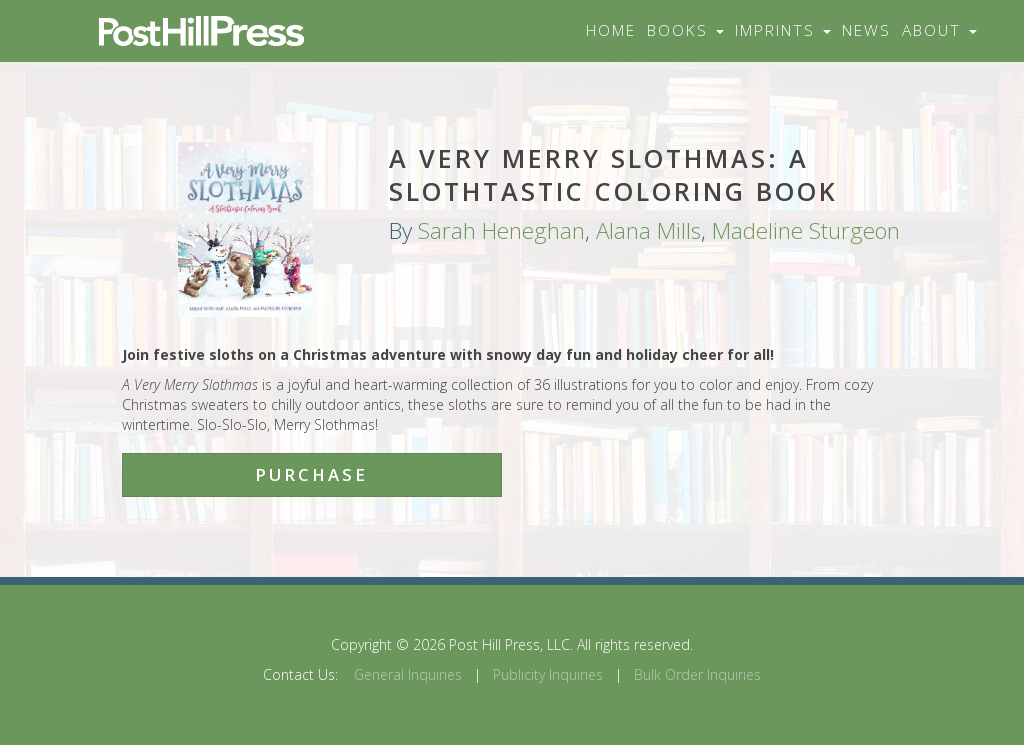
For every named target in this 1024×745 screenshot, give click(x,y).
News (866, 30)
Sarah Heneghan (501, 230)
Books (685, 30)
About (939, 30)
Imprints (783, 30)
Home (611, 30)
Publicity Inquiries (548, 674)
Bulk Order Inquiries (697, 674)
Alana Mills (648, 230)
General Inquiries (408, 674)
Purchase (311, 474)
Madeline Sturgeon (806, 230)
